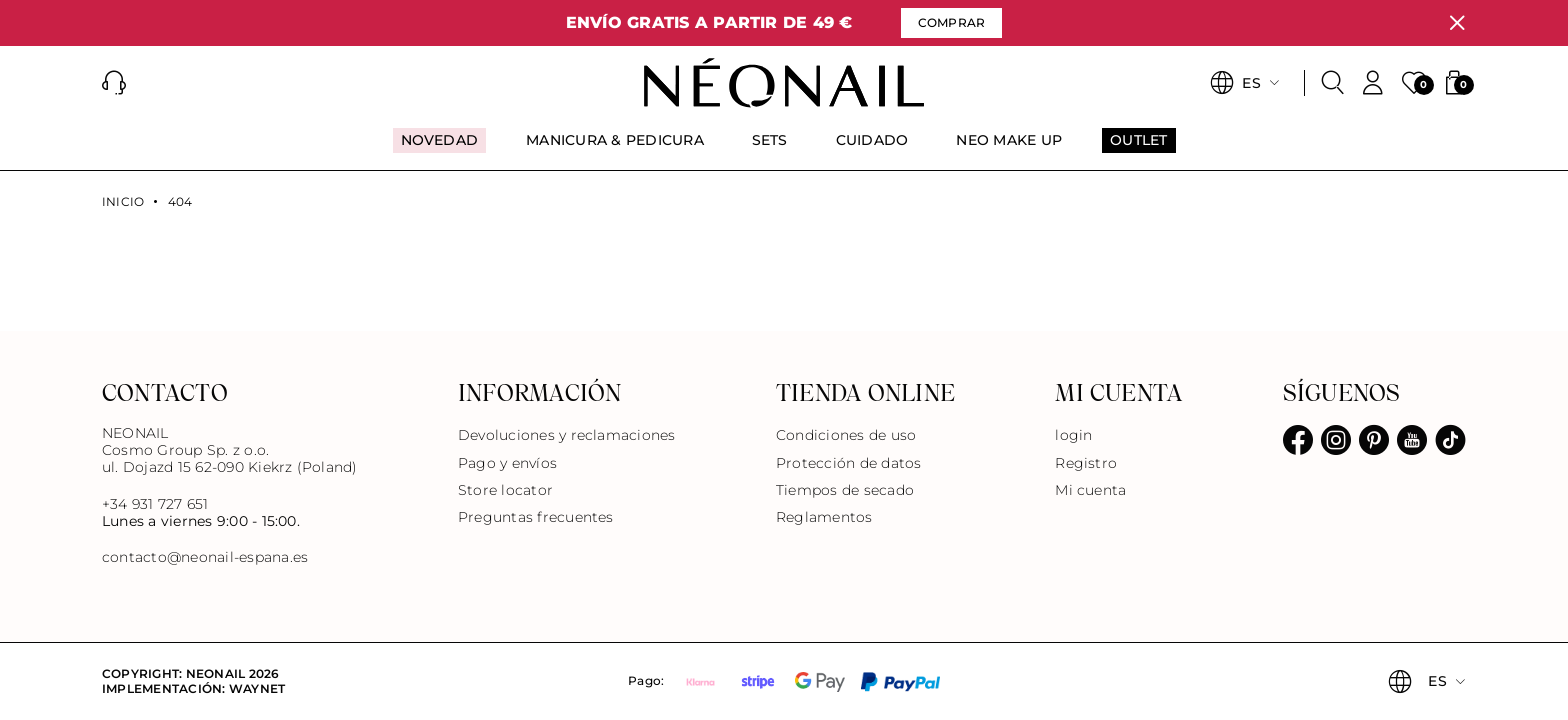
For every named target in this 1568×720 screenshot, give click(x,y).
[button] (114, 83)
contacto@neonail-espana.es (205, 557)
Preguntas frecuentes (536, 517)
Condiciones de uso (846, 435)
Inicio (123, 202)
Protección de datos (849, 463)
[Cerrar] (1457, 23)
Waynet (257, 688)
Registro (1086, 463)
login (1073, 435)
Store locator (505, 490)
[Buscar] (1333, 83)
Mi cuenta (1090, 490)
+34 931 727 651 (155, 504)
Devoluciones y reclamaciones (567, 435)
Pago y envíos (507, 463)
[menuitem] (440, 149)
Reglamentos (824, 517)
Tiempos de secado (845, 490)
